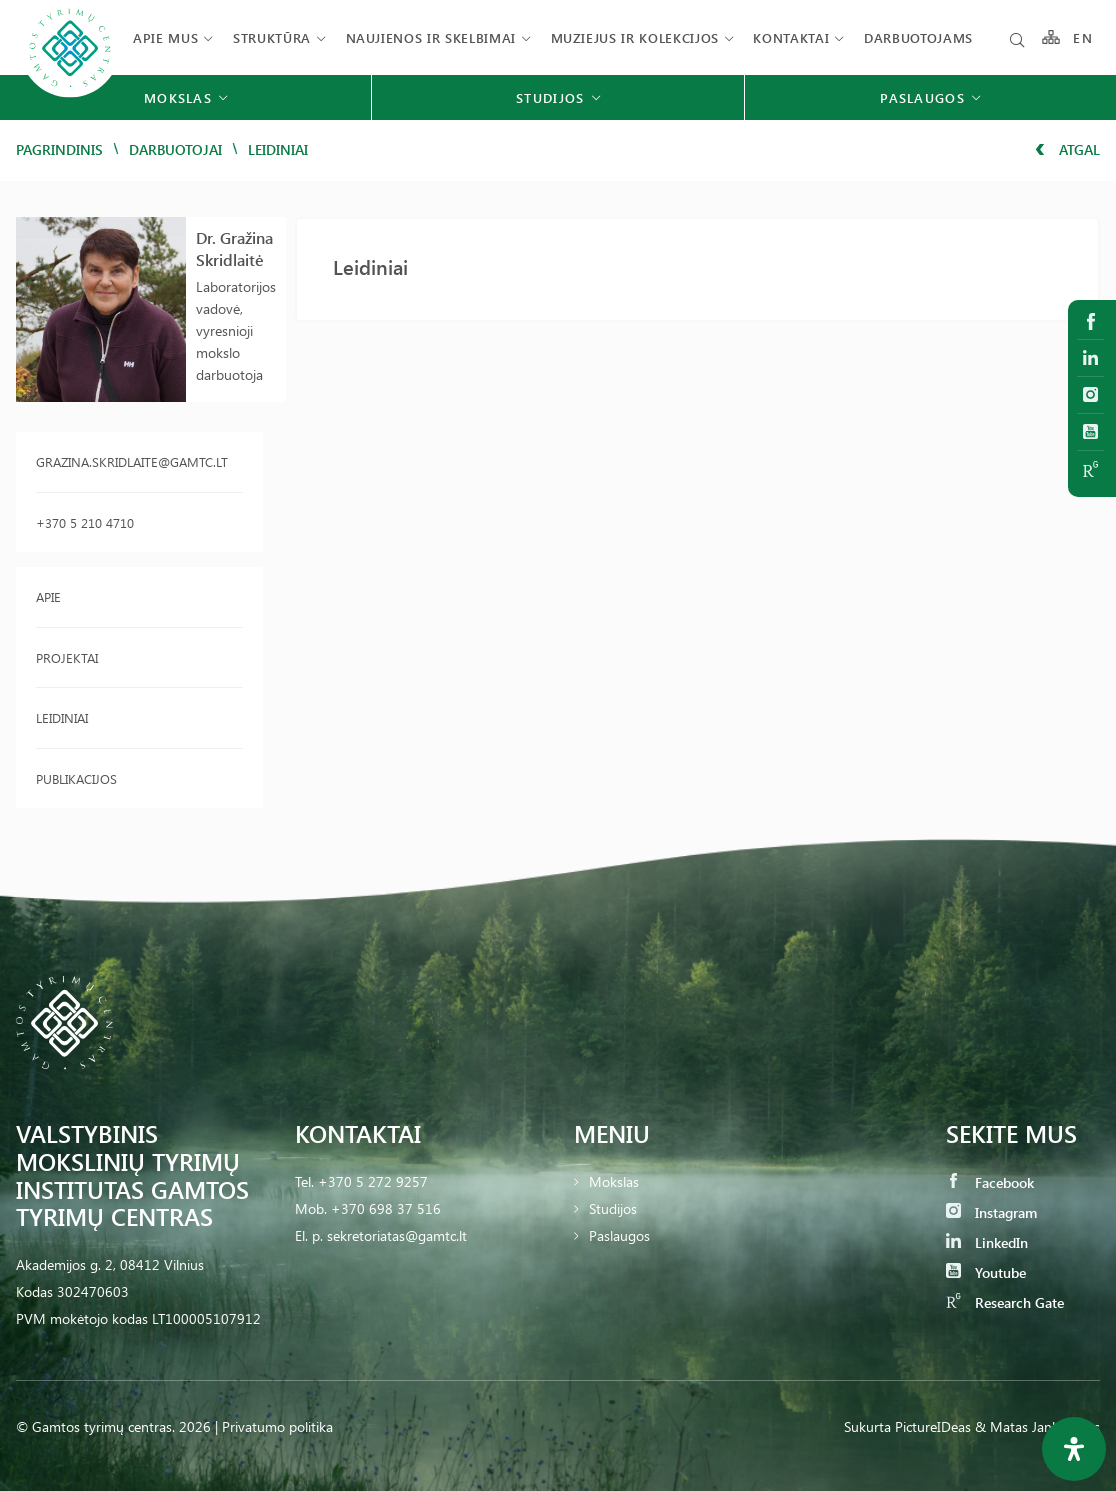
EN (1083, 37)
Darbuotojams (918, 37)
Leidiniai (62, 717)
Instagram (991, 1212)
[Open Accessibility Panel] (1074, 1449)
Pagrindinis (59, 149)
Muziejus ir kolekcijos (635, 37)
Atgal (1067, 149)
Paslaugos (619, 1235)
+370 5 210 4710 (85, 522)
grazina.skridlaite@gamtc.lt (132, 461)
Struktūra (272, 37)
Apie (48, 596)
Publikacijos (76, 778)
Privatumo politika (277, 1426)
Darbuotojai (175, 149)
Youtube (986, 1272)
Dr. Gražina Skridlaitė (234, 248)
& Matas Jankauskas (1037, 1426)
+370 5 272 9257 (373, 1181)
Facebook (990, 1182)
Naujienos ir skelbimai (431, 37)
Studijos (613, 1208)
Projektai (67, 657)
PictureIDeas (933, 1426)
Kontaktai (791, 37)
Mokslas (614, 1181)
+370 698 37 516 (386, 1208)
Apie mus (165, 37)
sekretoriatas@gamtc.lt (397, 1235)
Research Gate (1005, 1302)
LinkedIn (987, 1242)
